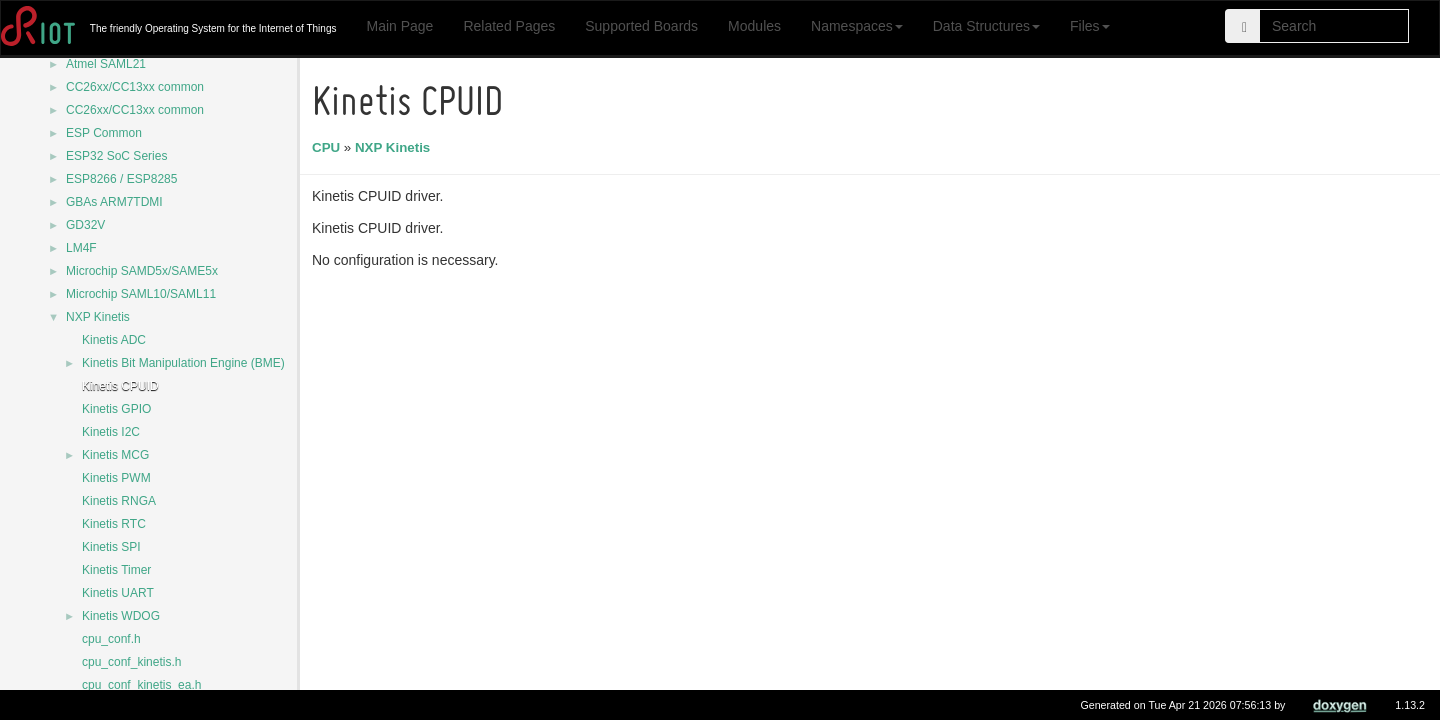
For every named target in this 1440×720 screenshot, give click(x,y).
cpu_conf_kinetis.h (131, 662)
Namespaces (857, 26)
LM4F (81, 248)
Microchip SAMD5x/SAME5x (142, 271)
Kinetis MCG (115, 455)
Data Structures (986, 26)
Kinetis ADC (114, 340)
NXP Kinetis (98, 317)
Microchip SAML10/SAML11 (141, 294)
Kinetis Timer (116, 570)
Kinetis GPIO (116, 409)
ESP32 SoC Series (116, 156)
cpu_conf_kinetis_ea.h (141, 685)
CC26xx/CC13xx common (135, 87)
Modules (754, 26)
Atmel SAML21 (106, 64)
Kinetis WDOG (121, 616)
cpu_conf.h (111, 639)
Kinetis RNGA (119, 501)
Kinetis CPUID (120, 386)
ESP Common (104, 133)
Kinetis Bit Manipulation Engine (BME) (183, 363)
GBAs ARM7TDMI (114, 202)
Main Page (399, 26)
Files (1090, 26)
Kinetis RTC (114, 524)
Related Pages (509, 26)
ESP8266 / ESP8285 (121, 179)
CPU (329, 147)
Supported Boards (641, 26)
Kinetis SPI (111, 547)
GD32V (85, 225)
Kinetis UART (118, 593)
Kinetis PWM (116, 478)
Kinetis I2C (111, 432)
